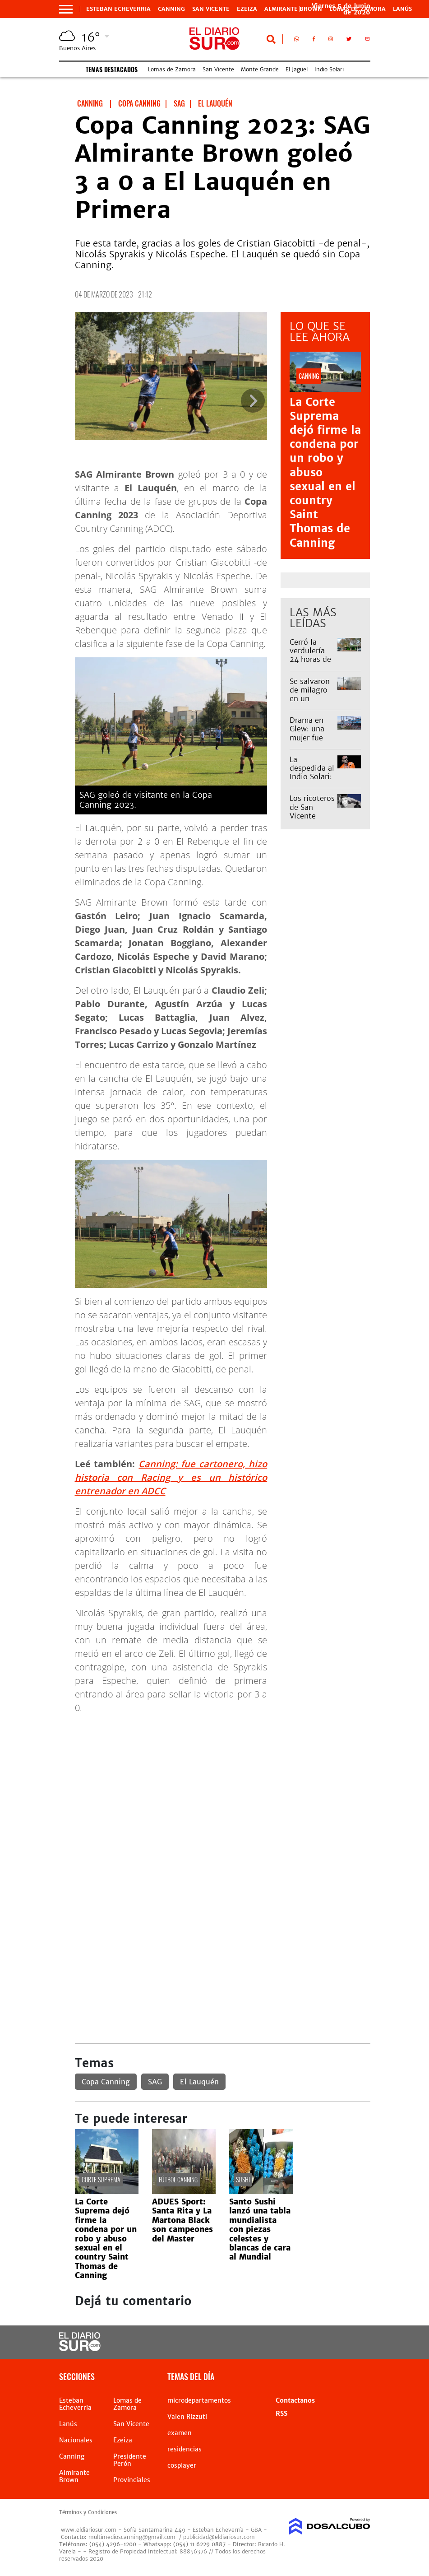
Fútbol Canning (178, 2179)
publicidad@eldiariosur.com (219, 2537)
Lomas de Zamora (172, 69)
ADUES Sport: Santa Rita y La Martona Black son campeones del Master (182, 2220)
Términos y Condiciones (88, 2512)
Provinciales (131, 2480)
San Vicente (211, 9)
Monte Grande (260, 69)
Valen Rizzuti (187, 2417)
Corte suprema (101, 2179)
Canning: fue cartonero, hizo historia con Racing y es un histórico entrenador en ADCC (171, 1477)
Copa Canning (106, 2081)
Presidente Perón (129, 2460)
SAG (155, 2081)
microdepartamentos (199, 2400)
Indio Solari (329, 69)
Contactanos (295, 2400)
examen (179, 2433)
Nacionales (75, 2440)
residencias (184, 2449)
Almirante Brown (293, 9)
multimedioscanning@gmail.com (131, 2537)
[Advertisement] (222, 1784)
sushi (243, 2179)
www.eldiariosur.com (88, 2529)
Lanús (402, 9)
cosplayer (181, 2465)
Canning (171, 9)
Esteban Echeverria (118, 9)
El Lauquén (199, 2081)
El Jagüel (297, 69)
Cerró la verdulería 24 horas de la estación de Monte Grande (310, 663)
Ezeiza (247, 9)
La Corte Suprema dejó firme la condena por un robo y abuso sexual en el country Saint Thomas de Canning (106, 2238)
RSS (281, 2413)
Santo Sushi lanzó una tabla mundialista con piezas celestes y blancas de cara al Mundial (260, 2229)
